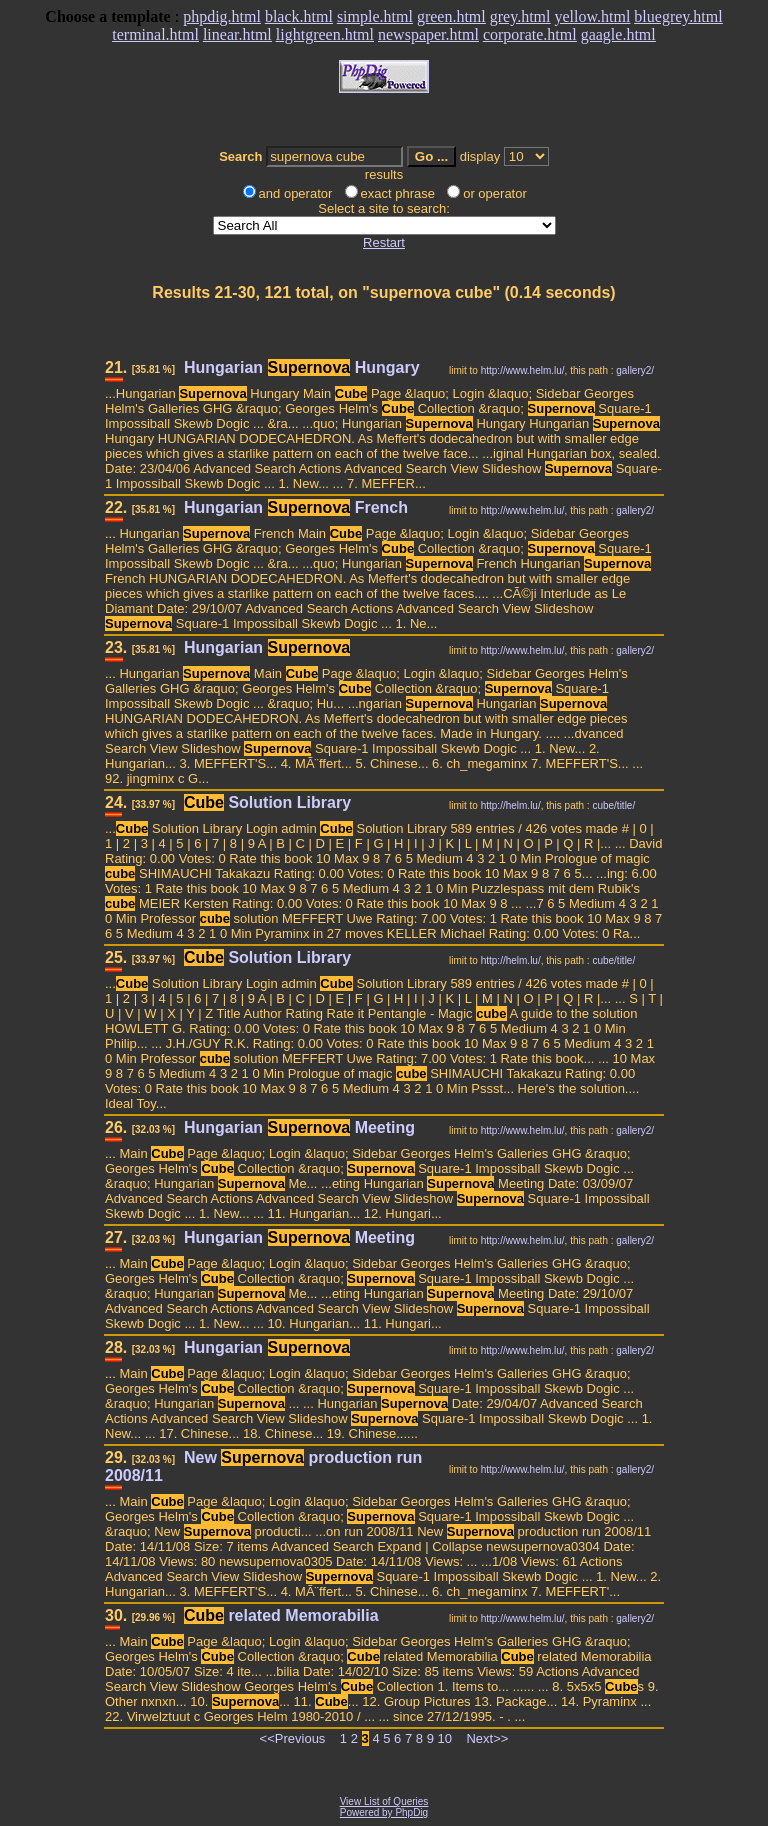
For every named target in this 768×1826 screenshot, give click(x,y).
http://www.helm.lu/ (523, 370)
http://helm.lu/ (511, 805)
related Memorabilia (281, 1615)
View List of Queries (384, 1801)
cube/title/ (613, 805)
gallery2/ (635, 370)
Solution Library (267, 802)
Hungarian (267, 647)
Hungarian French (296, 507)
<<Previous (293, 1738)
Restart (384, 242)
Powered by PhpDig (384, 1812)
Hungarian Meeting (299, 1127)
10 (445, 1738)
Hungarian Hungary (302, 367)
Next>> (487, 1738)
